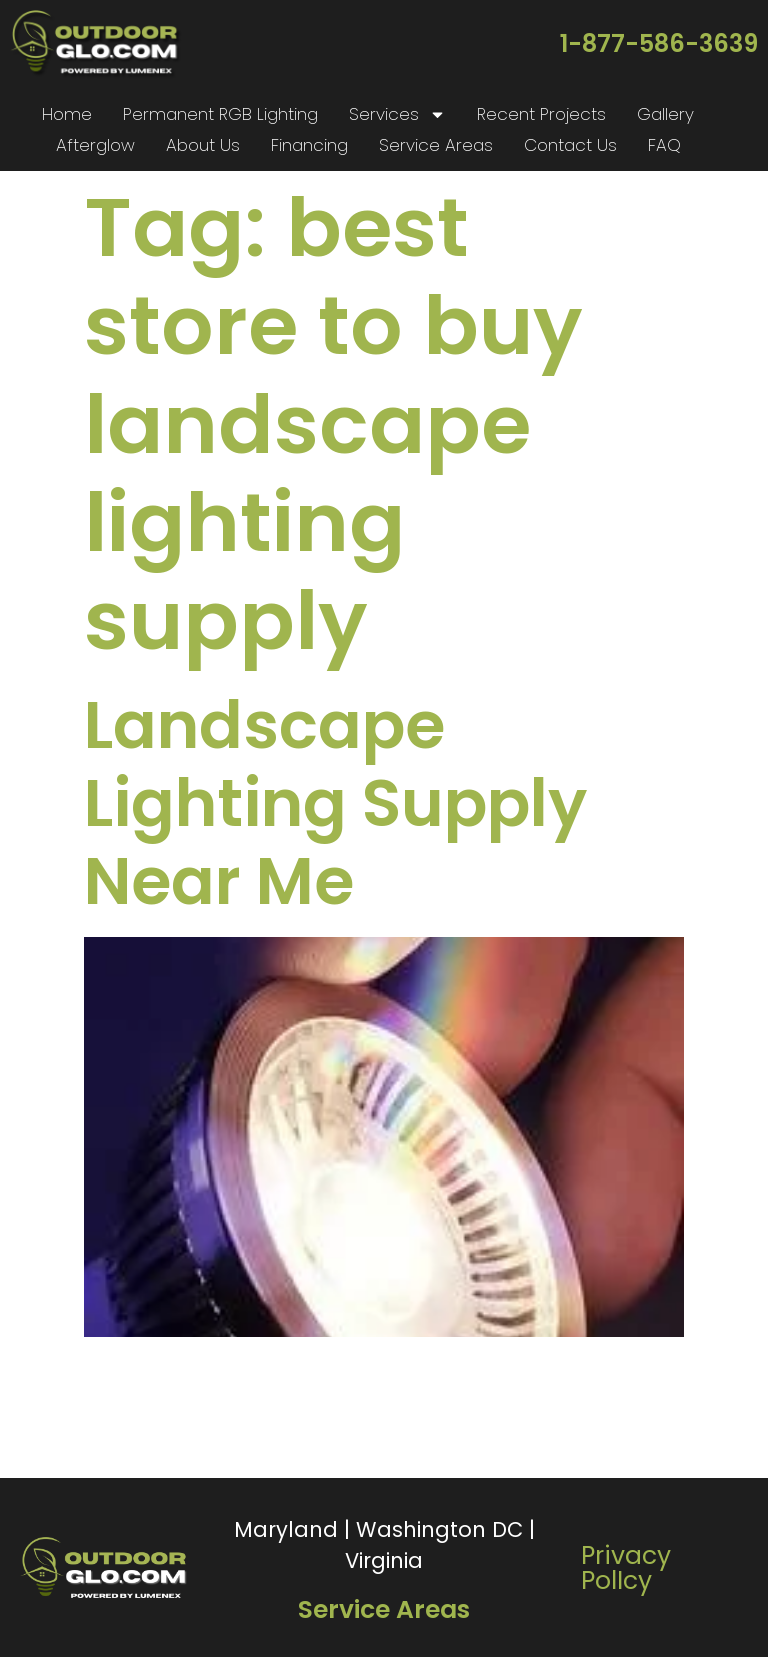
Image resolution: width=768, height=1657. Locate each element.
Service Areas (436, 145)
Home (67, 114)
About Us (203, 145)
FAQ (664, 145)
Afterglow (95, 145)
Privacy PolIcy (626, 1568)
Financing (309, 145)
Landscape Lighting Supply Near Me (335, 803)
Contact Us (570, 145)
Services (397, 114)
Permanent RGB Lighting (220, 114)
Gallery (665, 114)
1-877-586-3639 (659, 43)
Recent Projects (541, 114)
